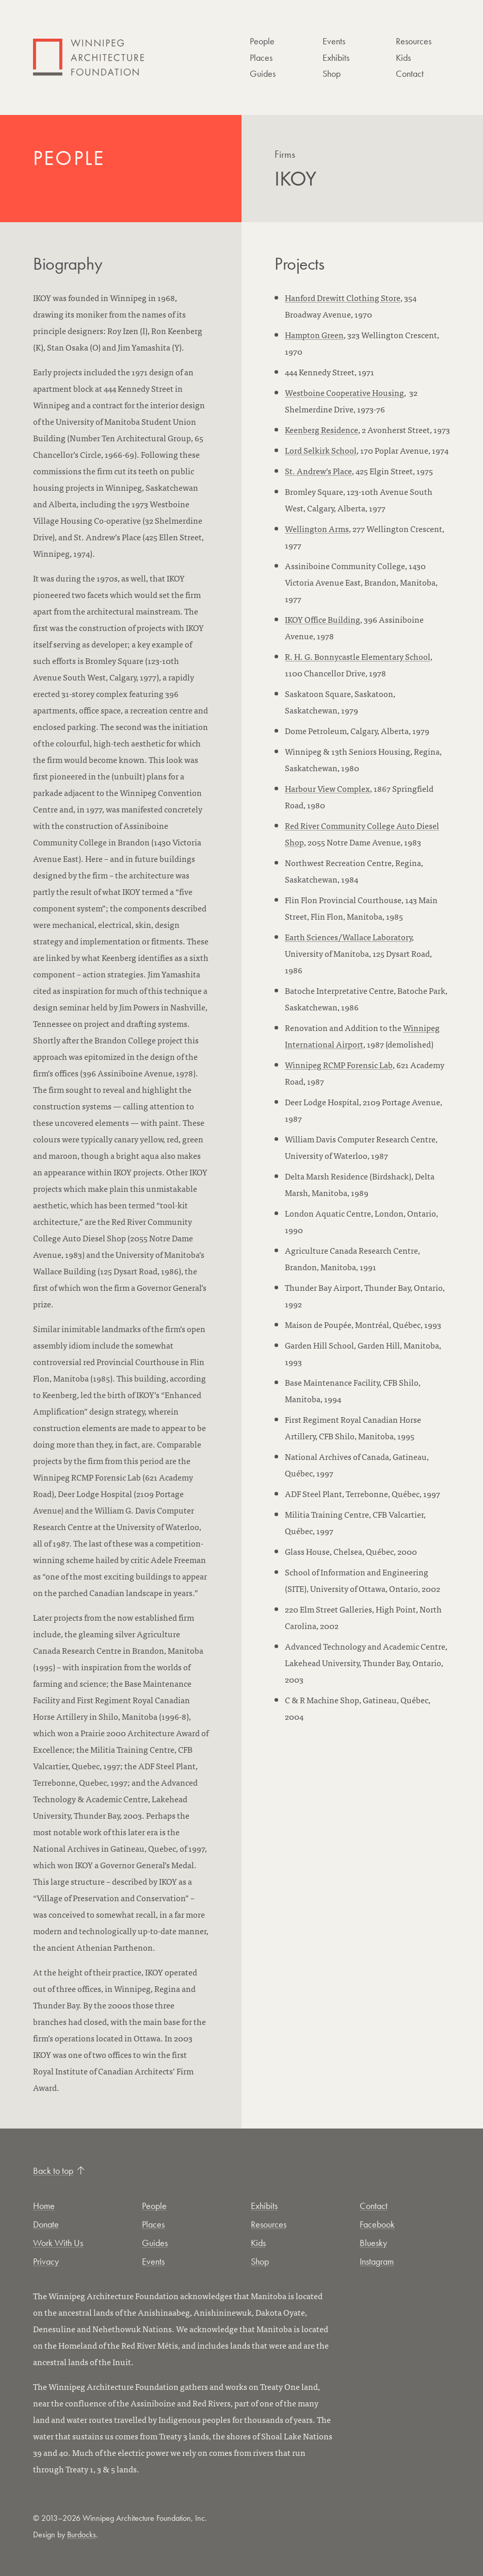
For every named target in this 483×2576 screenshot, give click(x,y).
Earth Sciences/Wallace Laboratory (348, 936)
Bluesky (373, 2243)
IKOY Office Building (322, 619)
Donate (46, 2224)
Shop (332, 73)
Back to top (59, 2170)
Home (44, 2206)
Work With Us (58, 2243)
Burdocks (81, 2534)
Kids (403, 57)
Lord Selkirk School (321, 450)
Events (334, 41)
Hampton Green (314, 334)
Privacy (46, 2261)
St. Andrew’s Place (318, 470)
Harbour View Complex (327, 788)
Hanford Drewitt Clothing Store (342, 297)
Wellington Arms (317, 528)
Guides (263, 73)
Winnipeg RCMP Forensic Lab (339, 1064)
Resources (413, 41)
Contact (410, 73)
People (262, 41)
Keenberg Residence (321, 429)
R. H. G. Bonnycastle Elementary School (357, 656)
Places (261, 57)
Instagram (377, 2261)
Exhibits (336, 57)
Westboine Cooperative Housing (344, 392)
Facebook (377, 2224)
